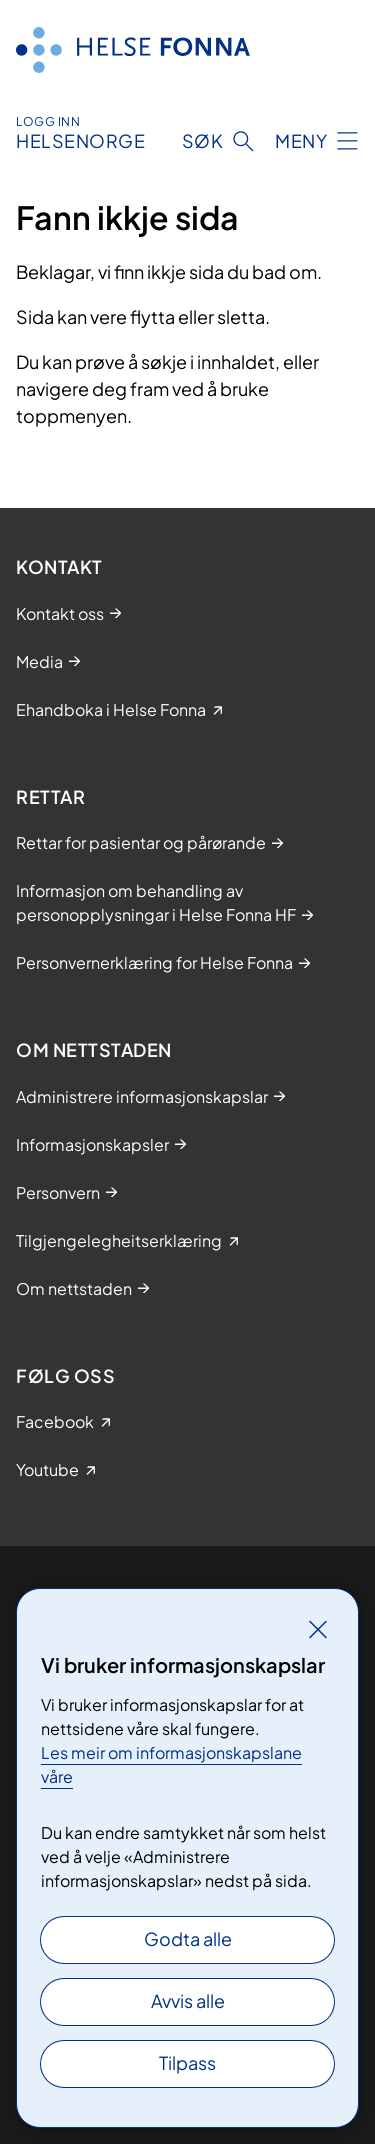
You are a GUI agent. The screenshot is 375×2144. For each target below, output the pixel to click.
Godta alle (188, 1938)
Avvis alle (188, 2000)
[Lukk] (318, 1629)
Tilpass (187, 2062)
